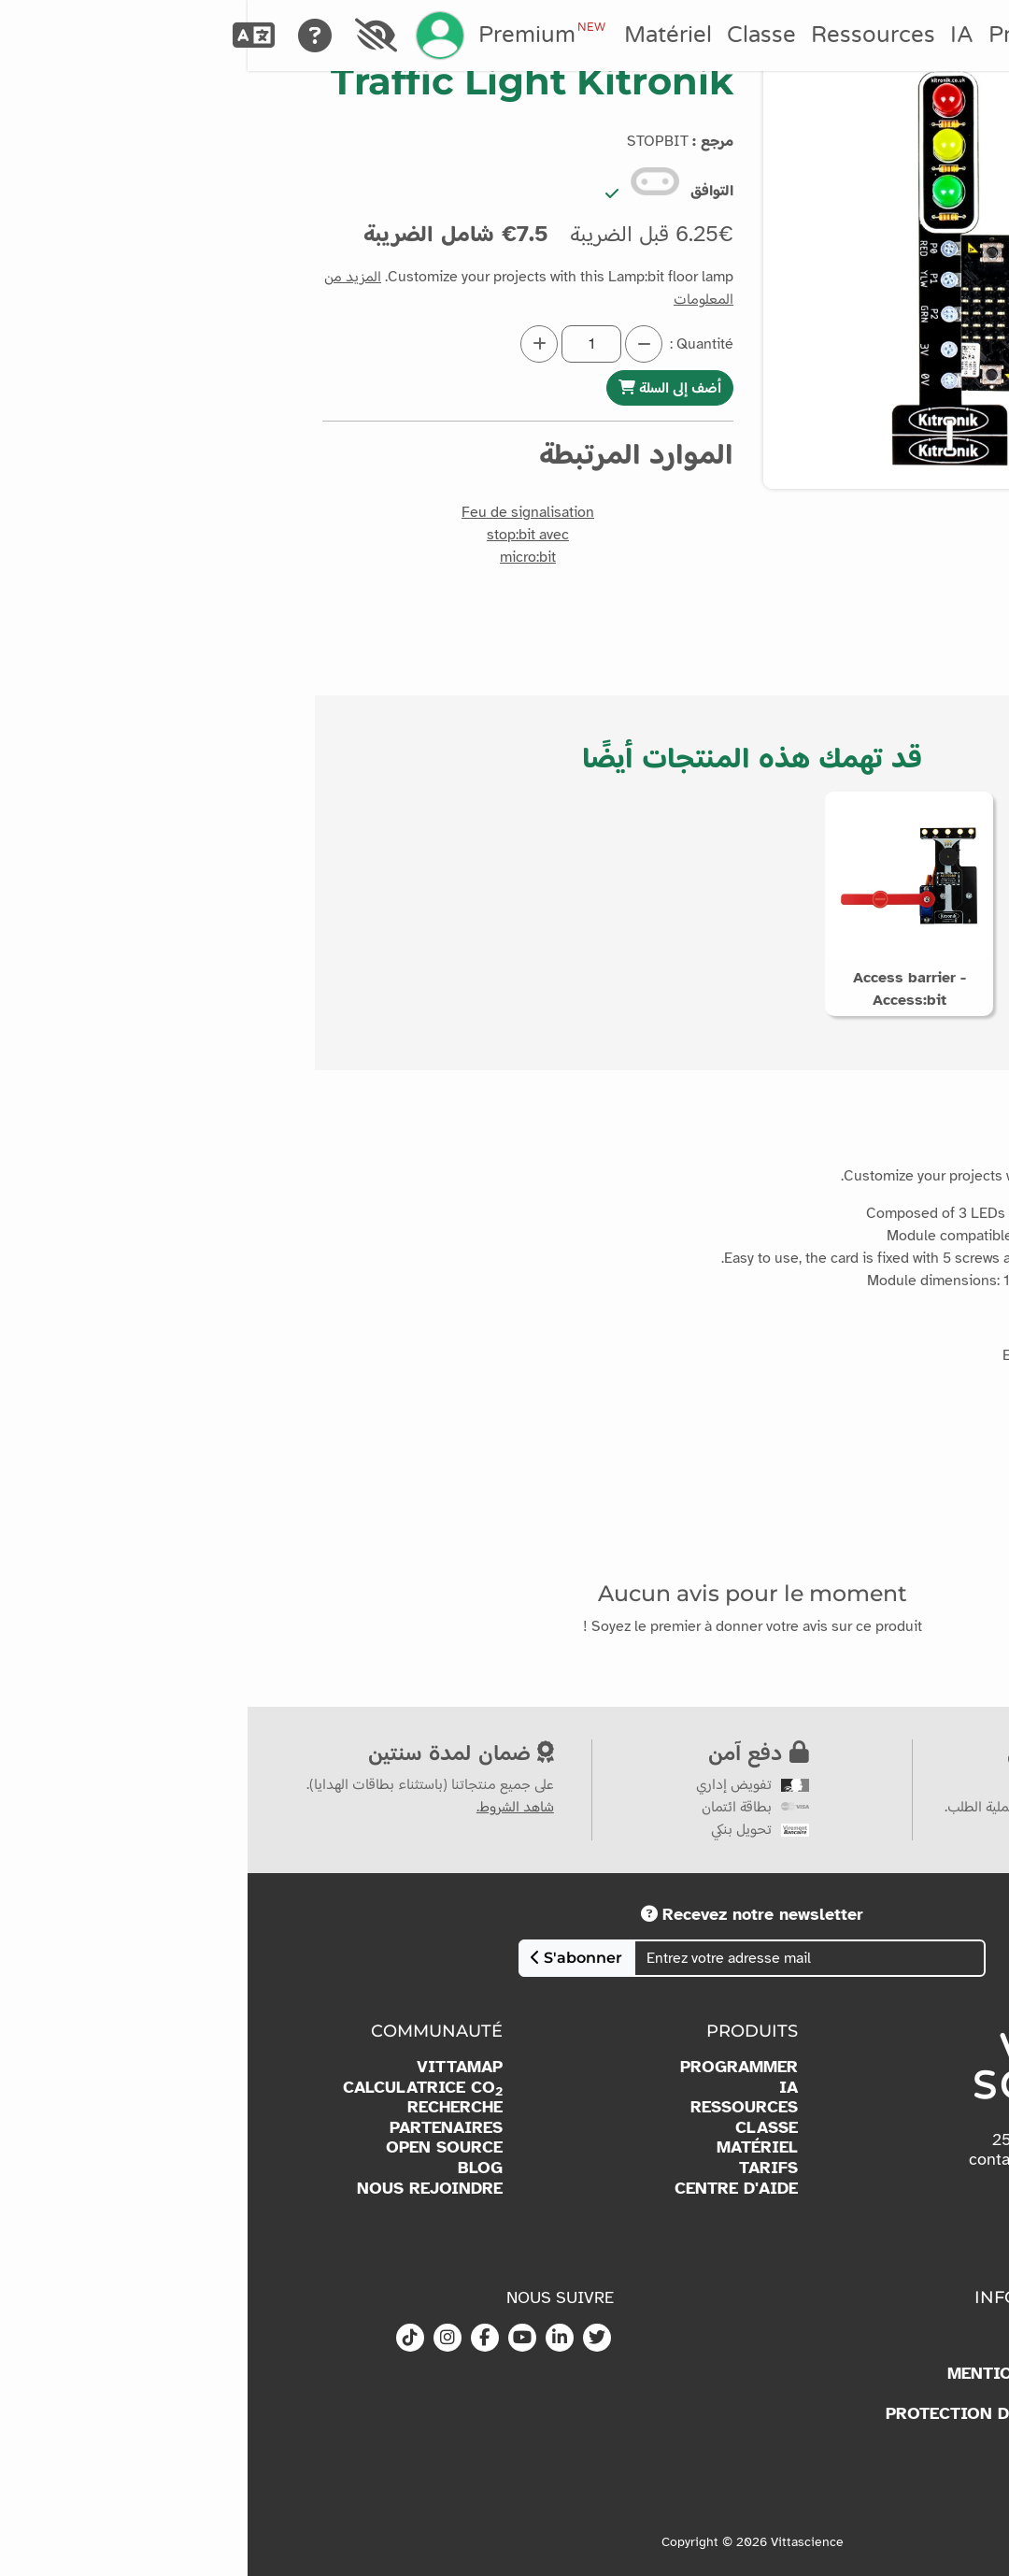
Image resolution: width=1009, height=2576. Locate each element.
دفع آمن (511, 1752)
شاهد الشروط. (267, 1806)
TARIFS (520, 2168)
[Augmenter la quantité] (291, 344)
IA (714, 35)
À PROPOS (821, 2333)
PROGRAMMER (491, 2067)
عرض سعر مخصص (858, 1752)
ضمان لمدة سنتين (213, 1752)
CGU (847, 2434)
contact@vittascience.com (817, 2159)
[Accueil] (940, 35)
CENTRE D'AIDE (488, 2188)
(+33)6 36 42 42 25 (817, 2139)
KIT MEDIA (820, 2353)
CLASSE (519, 2128)
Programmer (808, 35)
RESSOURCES (496, 2107)
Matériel (420, 35)
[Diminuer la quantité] (396, 344)
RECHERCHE (207, 2107)
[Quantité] (344, 344)
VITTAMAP (212, 2067)
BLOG (232, 2168)
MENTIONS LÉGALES (782, 2373)
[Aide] (68, 35)
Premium (294, 35)
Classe (513, 35)
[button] (903, 537)
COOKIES (826, 2394)
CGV (847, 2454)
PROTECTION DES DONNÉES (751, 2414)
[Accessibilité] (129, 35)
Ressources (625, 35)
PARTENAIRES (198, 2128)
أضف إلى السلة (422, 387)
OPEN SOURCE (196, 2147)
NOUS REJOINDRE (182, 2188)
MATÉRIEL (509, 2147)
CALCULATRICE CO (175, 2088)
